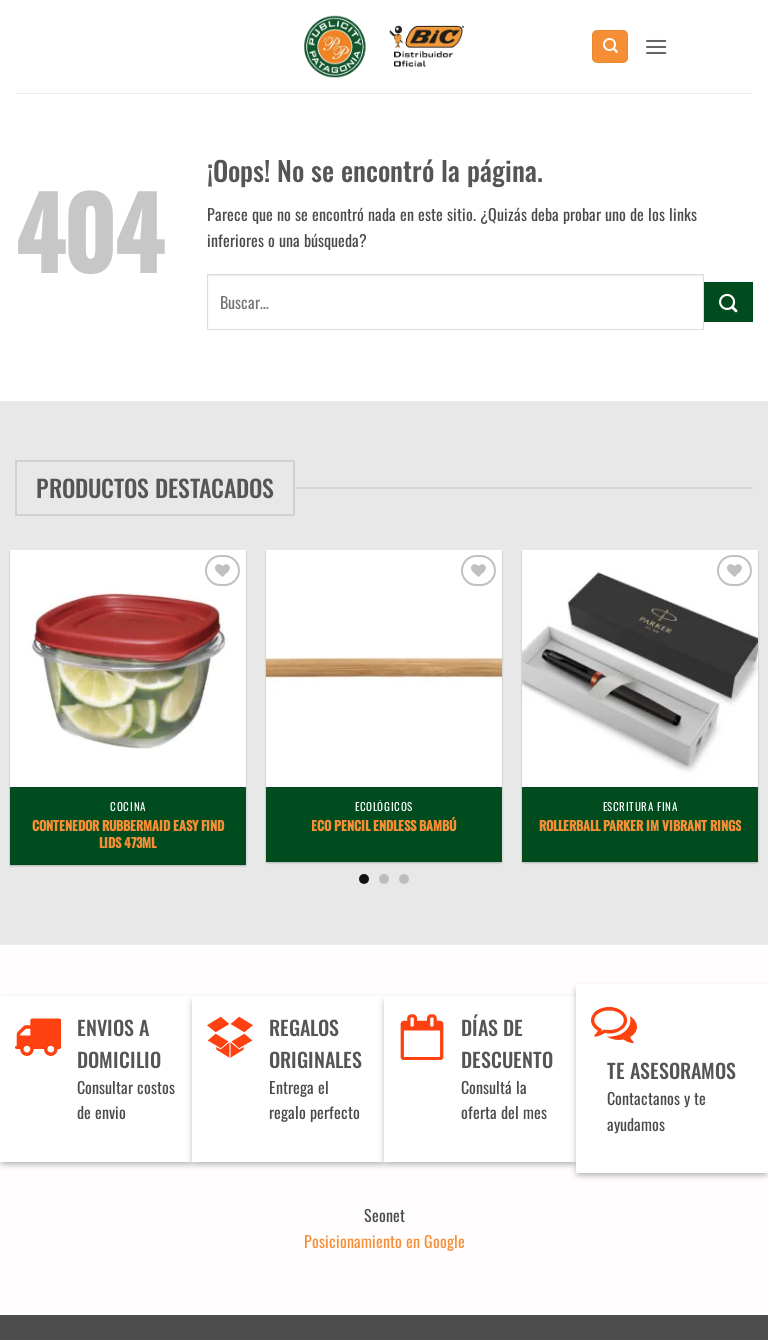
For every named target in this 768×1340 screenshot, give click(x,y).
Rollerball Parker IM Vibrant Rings (640, 826)
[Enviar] (728, 301)
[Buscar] (610, 46)
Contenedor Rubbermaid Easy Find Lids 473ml (128, 835)
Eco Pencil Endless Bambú (383, 826)
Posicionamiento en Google (384, 1241)
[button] (656, 46)
